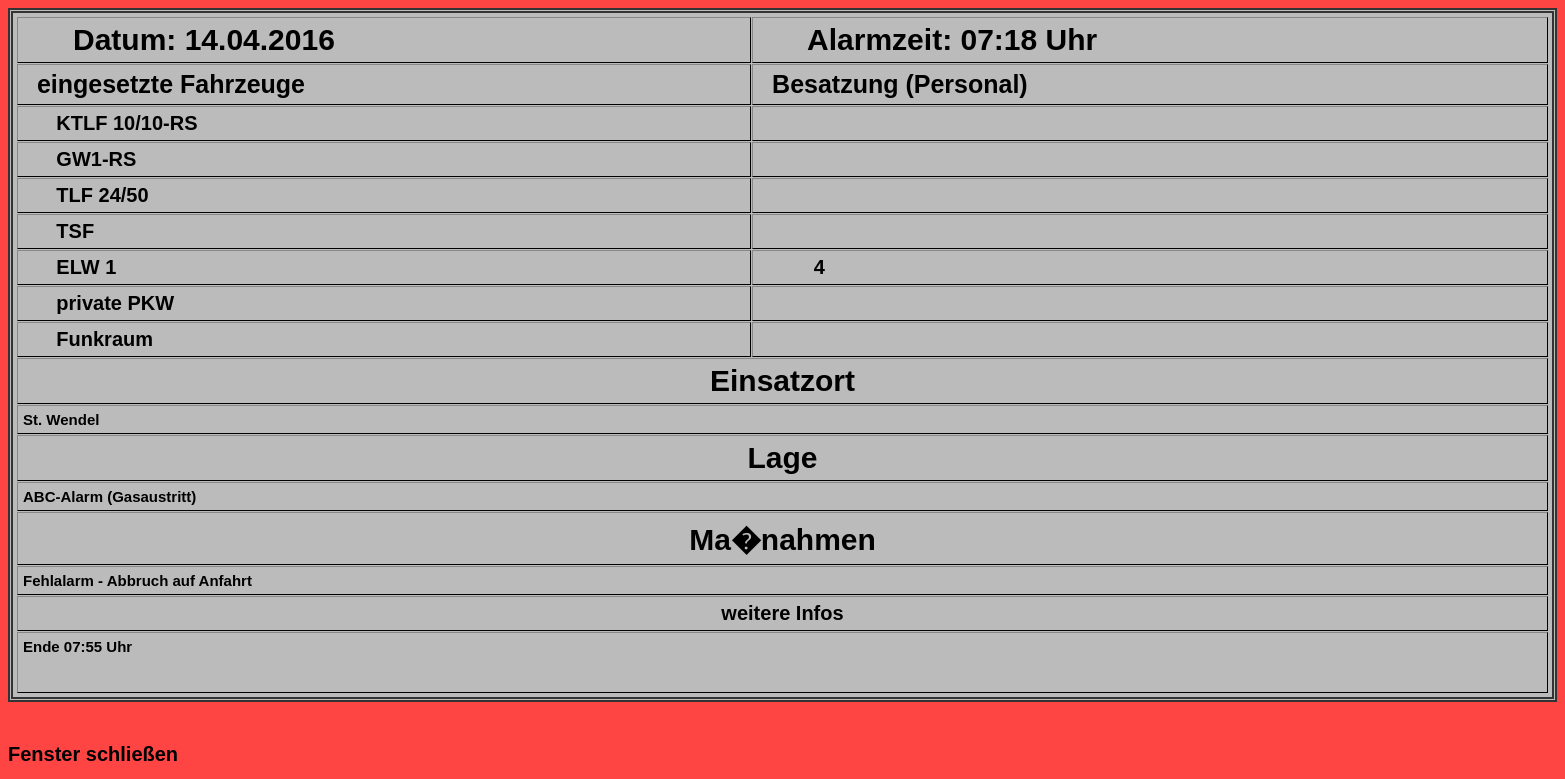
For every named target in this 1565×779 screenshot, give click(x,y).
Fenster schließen (93, 754)
